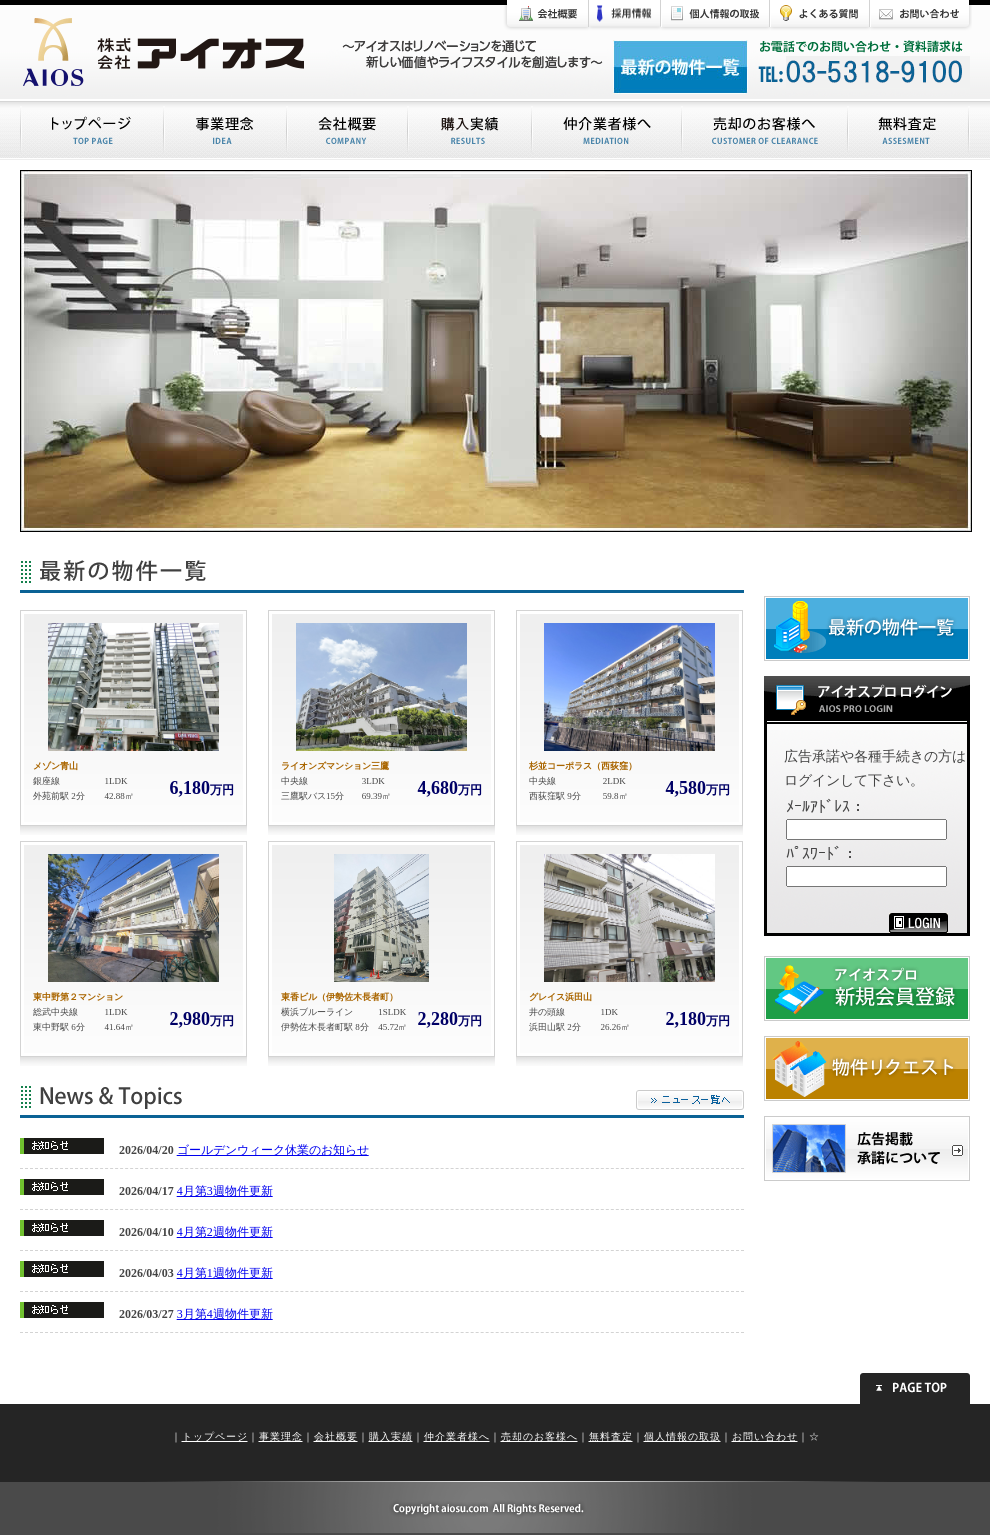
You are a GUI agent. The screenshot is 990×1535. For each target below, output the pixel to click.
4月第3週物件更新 (225, 1191)
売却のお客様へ (539, 1436)
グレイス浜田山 (560, 997)
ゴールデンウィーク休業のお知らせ (273, 1150)
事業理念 (281, 1436)
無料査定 (611, 1436)
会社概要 (336, 1436)
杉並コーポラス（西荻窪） (583, 766)
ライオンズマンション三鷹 (335, 766)
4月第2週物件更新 (225, 1232)
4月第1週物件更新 (225, 1273)
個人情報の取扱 (682, 1436)
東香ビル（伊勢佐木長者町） (339, 997)
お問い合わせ (765, 1436)
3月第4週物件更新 (225, 1314)
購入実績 (391, 1436)
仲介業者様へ (457, 1436)
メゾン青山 (55, 766)
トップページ (215, 1436)
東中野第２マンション (78, 997)
